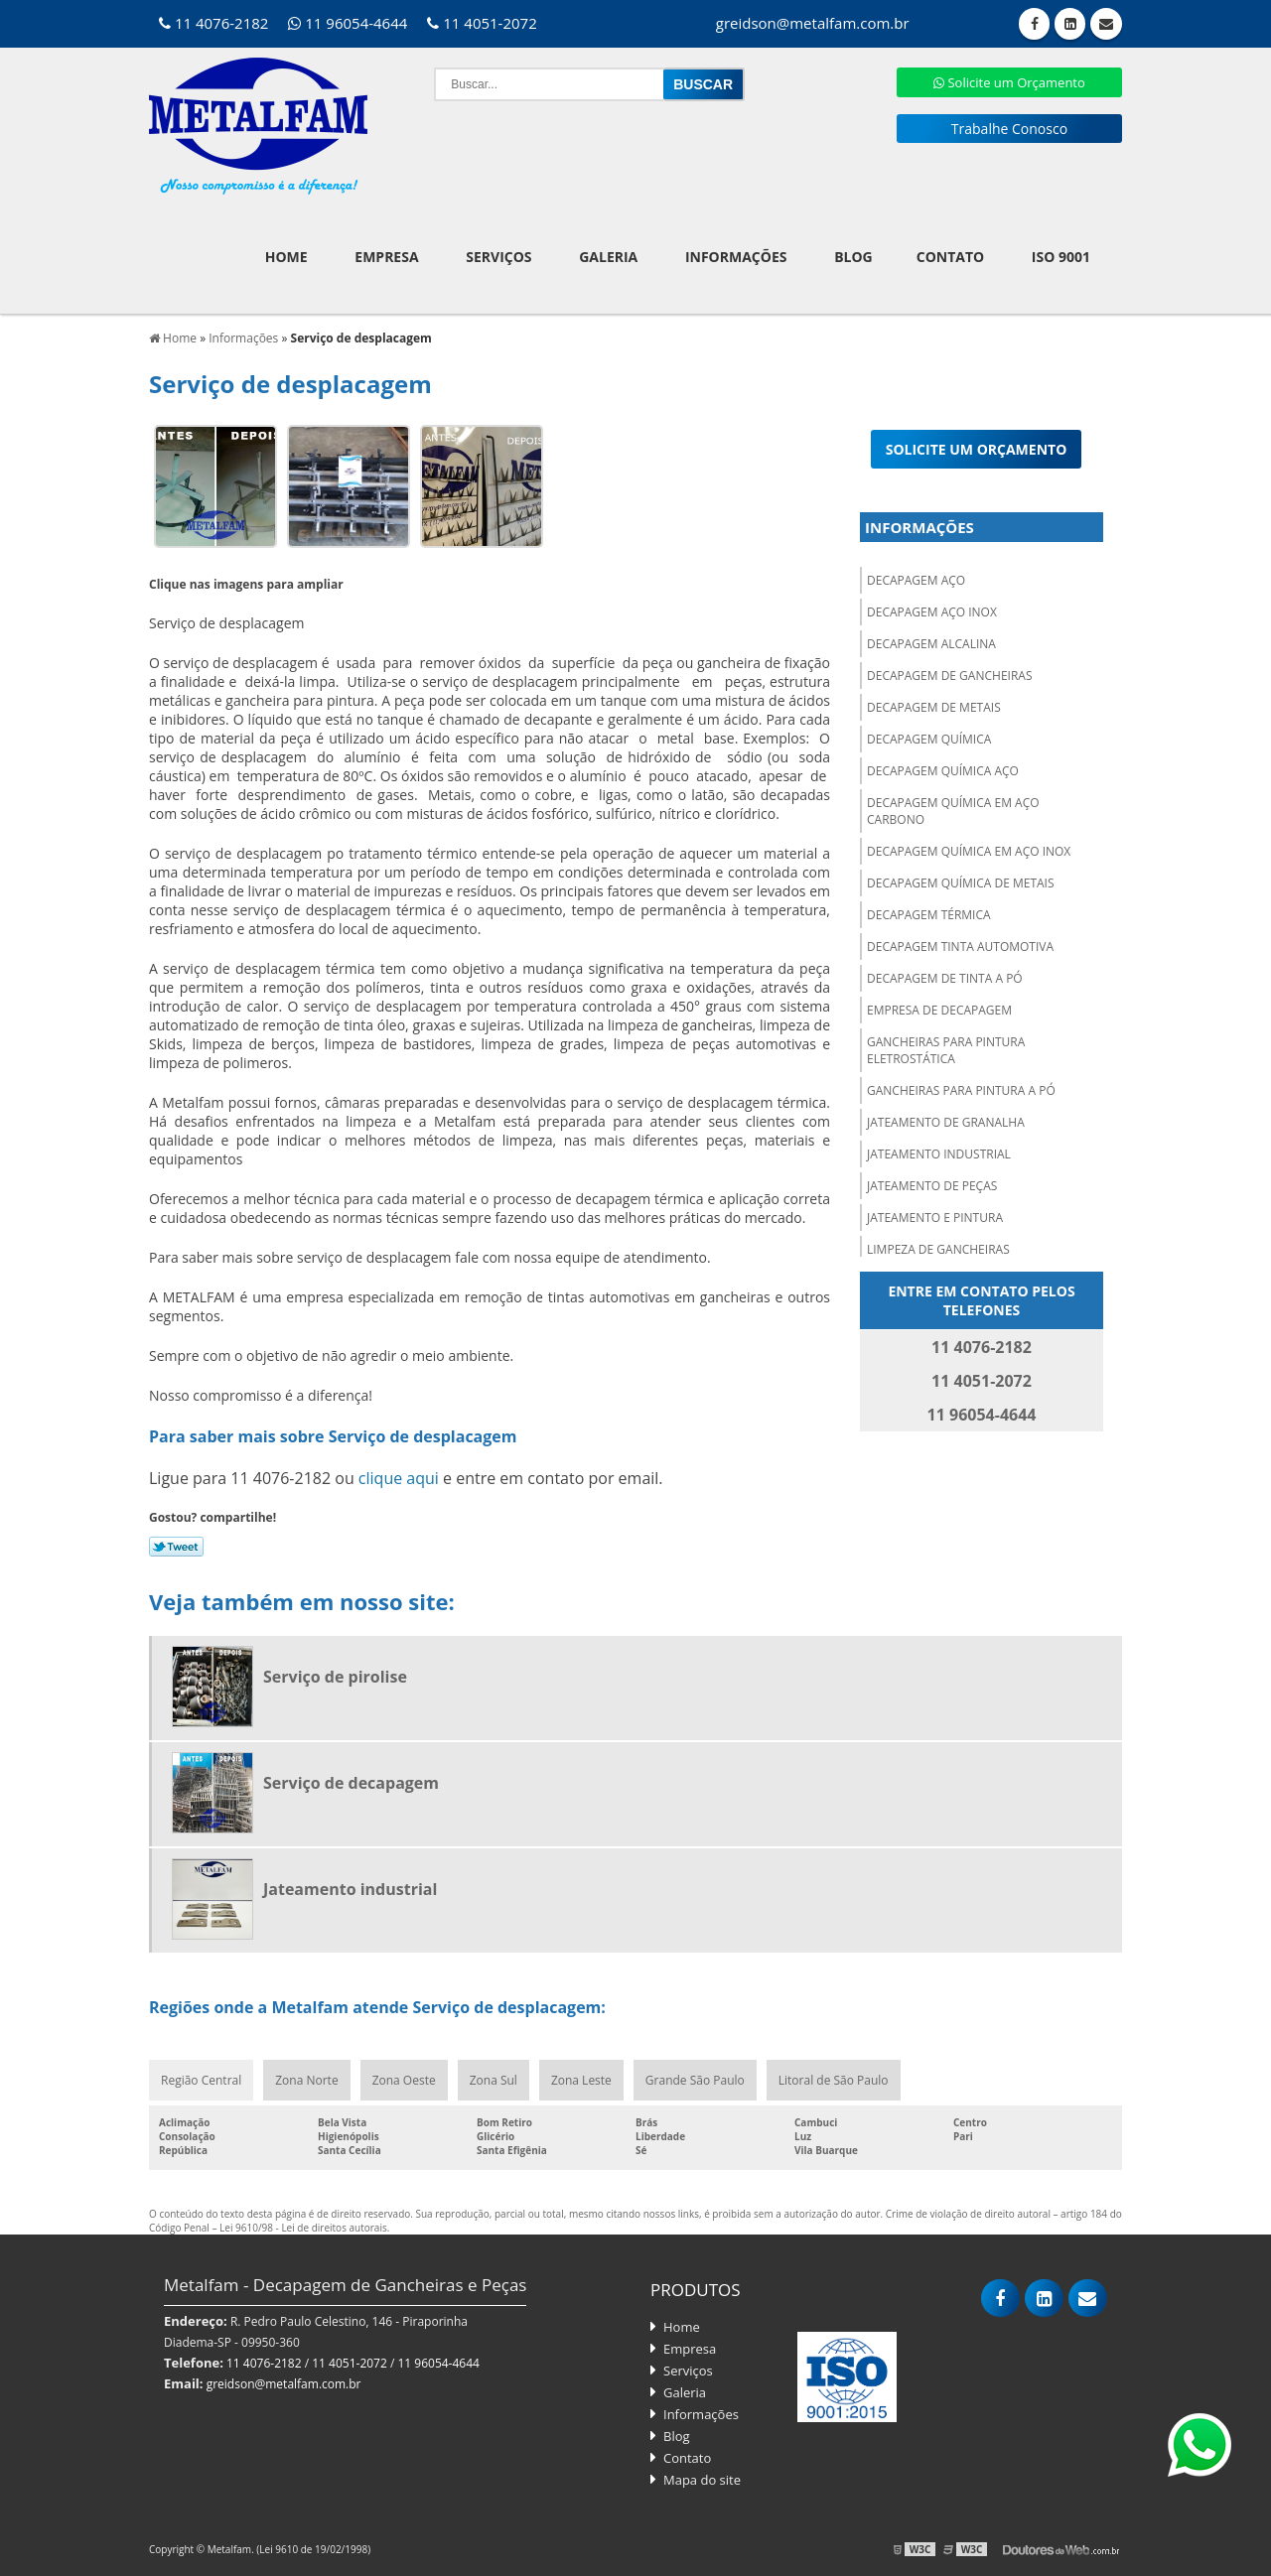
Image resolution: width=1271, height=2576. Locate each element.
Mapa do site (702, 2480)
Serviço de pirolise (335, 1677)
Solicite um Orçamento (1009, 82)
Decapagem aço (916, 580)
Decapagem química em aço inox (968, 851)
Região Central (201, 2080)
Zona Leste (581, 2080)
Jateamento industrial (939, 1154)
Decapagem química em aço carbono (953, 811)
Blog (853, 256)
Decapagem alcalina (931, 643)
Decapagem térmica (929, 914)
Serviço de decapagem (351, 1783)
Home (286, 256)
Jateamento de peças (932, 1185)
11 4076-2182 (213, 23)
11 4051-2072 (481, 23)
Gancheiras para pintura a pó (961, 1090)
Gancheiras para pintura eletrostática (946, 1050)
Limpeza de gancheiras (938, 1249)
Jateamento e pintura (935, 1217)
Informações (736, 256)
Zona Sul (493, 2080)
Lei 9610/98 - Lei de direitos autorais (303, 2228)
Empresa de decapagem (939, 1010)
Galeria (608, 256)
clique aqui (398, 1478)
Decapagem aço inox (932, 612)
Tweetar (176, 1547)
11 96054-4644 (347, 23)
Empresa (386, 256)
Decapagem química (929, 739)
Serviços (498, 256)
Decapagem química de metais (961, 883)
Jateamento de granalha (946, 1122)
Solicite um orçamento (976, 449)
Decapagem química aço (943, 770)
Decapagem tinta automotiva (960, 946)
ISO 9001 (1061, 256)
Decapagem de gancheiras (949, 675)
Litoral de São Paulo (833, 2080)
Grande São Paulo (695, 2080)
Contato (950, 256)
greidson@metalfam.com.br (284, 2383)
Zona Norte (306, 2080)
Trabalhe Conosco (1009, 128)
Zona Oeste (404, 2080)
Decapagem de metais (934, 707)
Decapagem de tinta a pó (945, 978)
